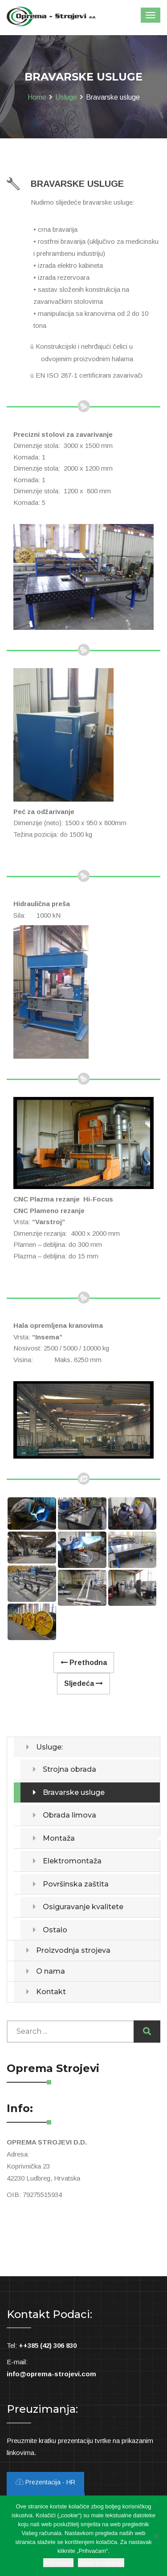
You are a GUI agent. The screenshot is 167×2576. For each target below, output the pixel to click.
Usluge (66, 97)
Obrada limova (69, 1815)
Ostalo (55, 1930)
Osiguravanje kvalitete (83, 1907)
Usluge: (49, 1747)
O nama (50, 1971)
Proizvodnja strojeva (73, 1950)
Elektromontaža (72, 1861)
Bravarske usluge (74, 1792)
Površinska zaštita (76, 1884)
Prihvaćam (58, 2562)
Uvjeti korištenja (101, 2562)
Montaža (59, 1838)
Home (37, 97)
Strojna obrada (69, 1769)
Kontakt (51, 1991)
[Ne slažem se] (155, 2536)
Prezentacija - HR (45, 2482)
